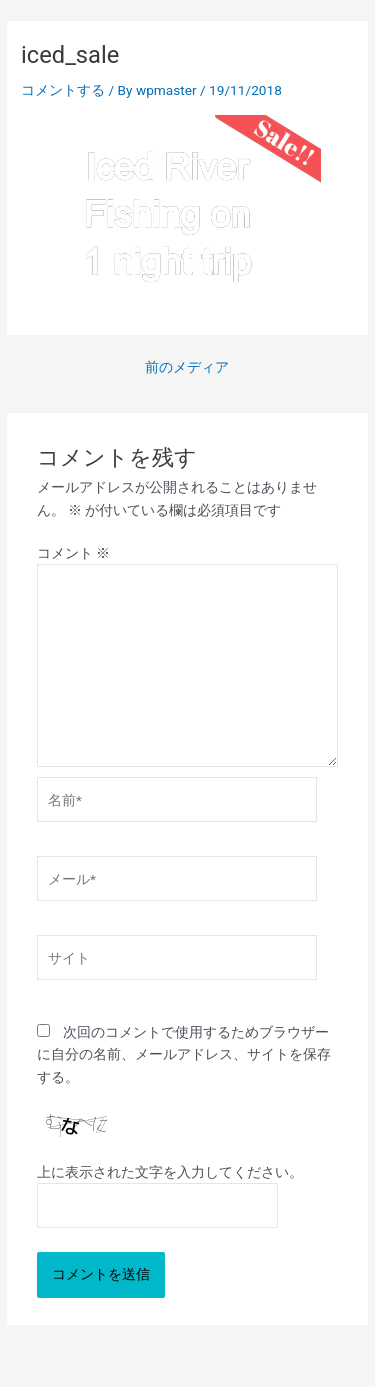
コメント (73, 553)
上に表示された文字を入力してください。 (170, 1172)
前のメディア (187, 368)
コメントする (63, 90)
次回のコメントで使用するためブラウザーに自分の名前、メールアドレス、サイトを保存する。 (184, 1054)
